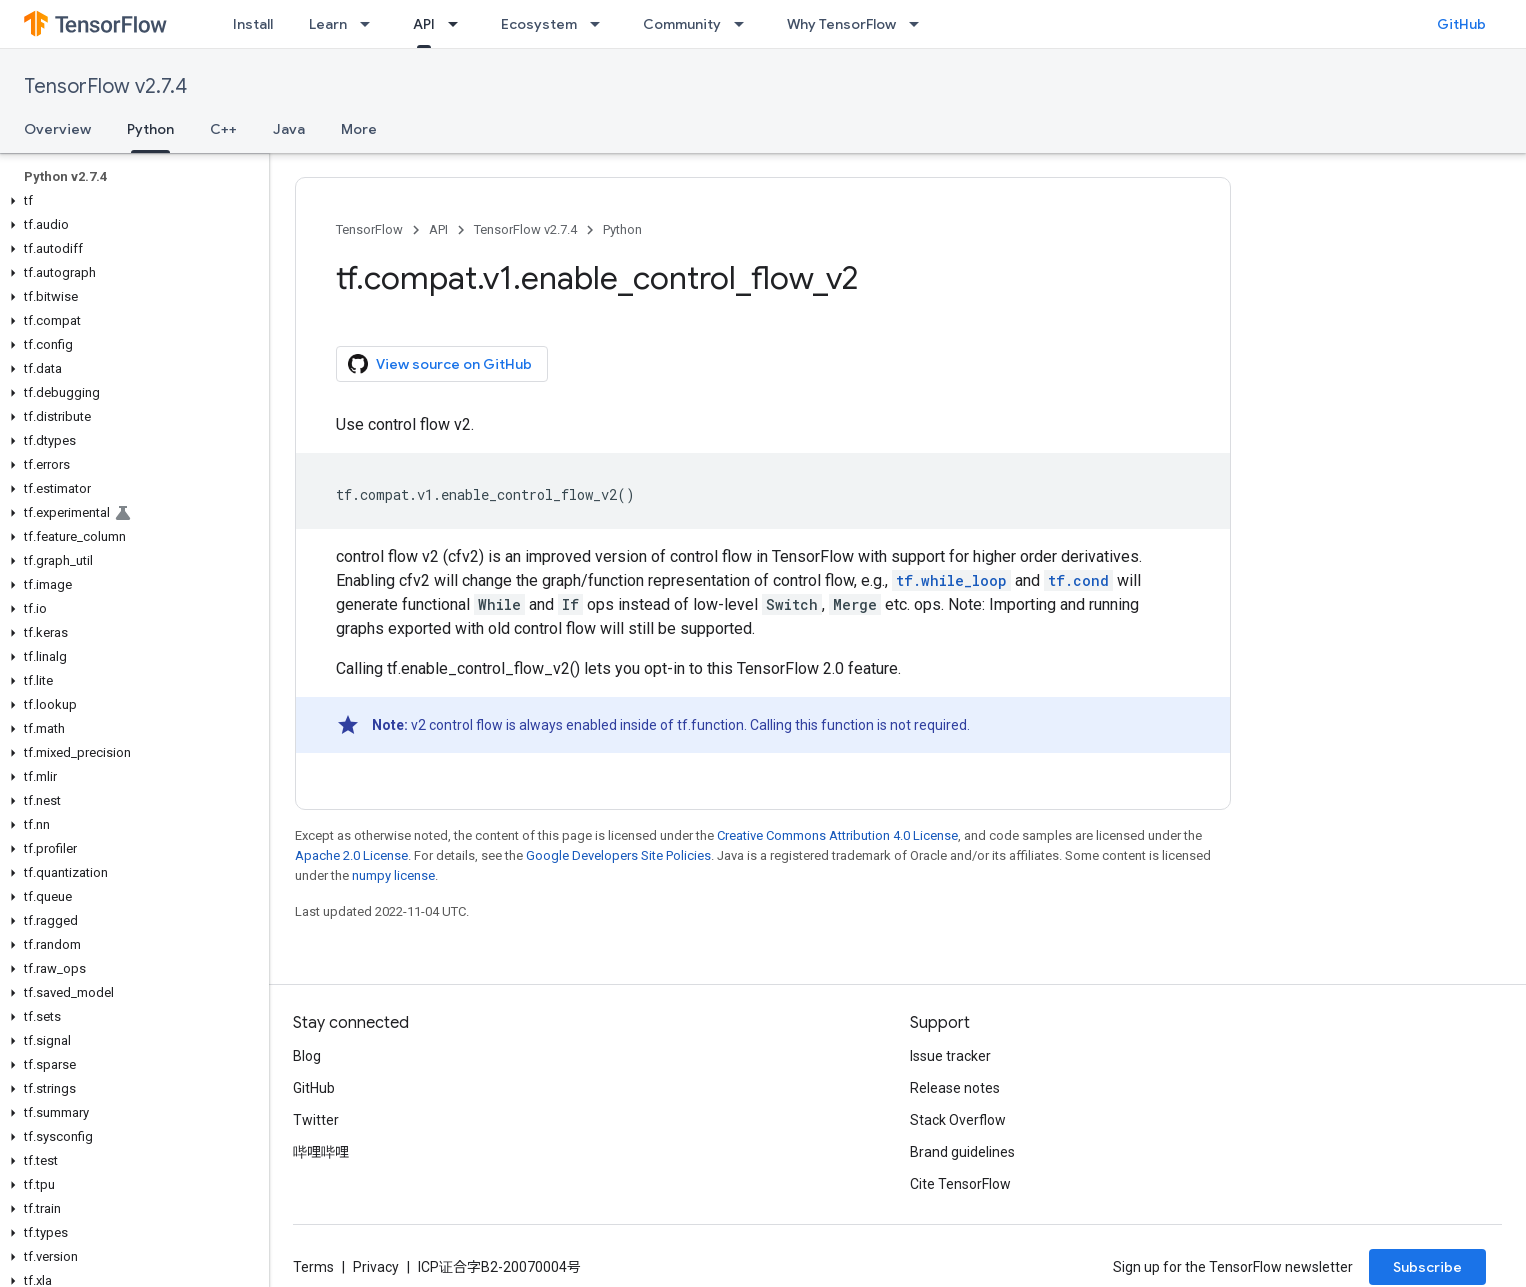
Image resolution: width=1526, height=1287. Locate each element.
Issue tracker (950, 1056)
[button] (130, 201)
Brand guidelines (962, 1152)
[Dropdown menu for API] (459, 24)
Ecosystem (539, 24)
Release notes (955, 1088)
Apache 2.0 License (351, 855)
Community (682, 24)
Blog (307, 1056)
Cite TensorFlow (960, 1184)
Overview (57, 129)
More (359, 129)
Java (289, 129)
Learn (328, 24)
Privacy (376, 1267)
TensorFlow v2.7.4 (105, 86)
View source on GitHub (440, 364)
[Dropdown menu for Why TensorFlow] (920, 24)
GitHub (1461, 24)
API (438, 229)
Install (253, 24)
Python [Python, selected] (150, 129)
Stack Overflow (958, 1120)
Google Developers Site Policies (618, 855)
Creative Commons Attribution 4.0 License (837, 835)
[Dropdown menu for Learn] (371, 24)
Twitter (316, 1120)
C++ (223, 129)
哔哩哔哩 (321, 1152)
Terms (313, 1267)
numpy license (393, 875)
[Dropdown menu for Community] (745, 24)
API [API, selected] (424, 24)
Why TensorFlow (841, 24)
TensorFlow (369, 229)
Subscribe (1427, 1267)
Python (622, 229)
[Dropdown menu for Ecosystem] (601, 24)
